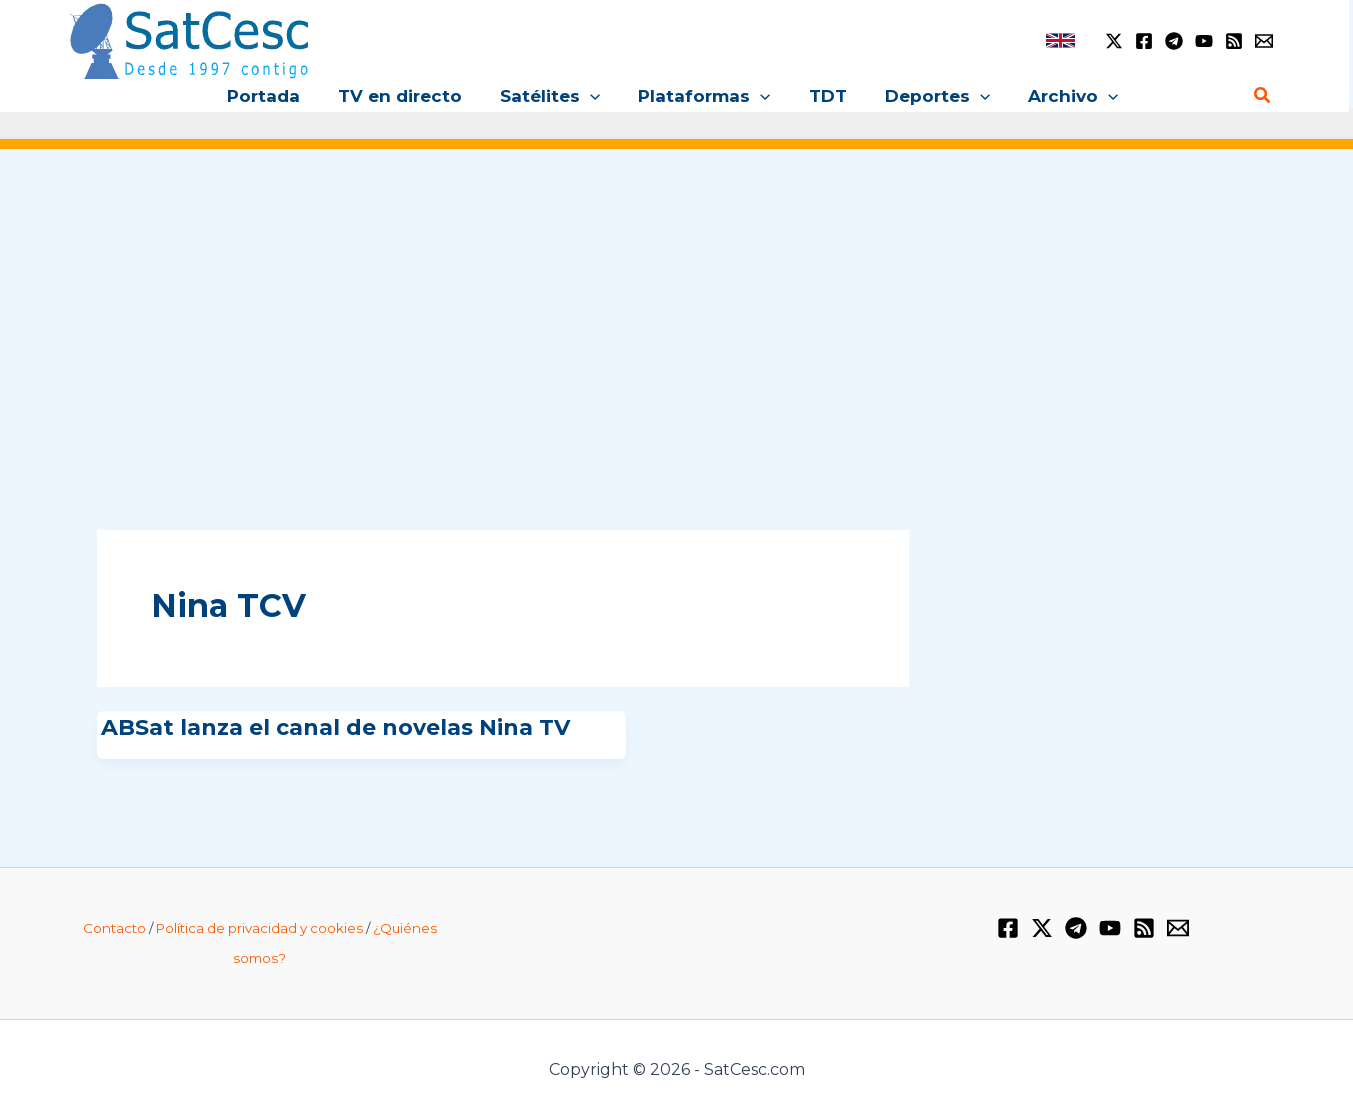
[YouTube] (1204, 41)
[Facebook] (1144, 41)
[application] (594, 96)
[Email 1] (1264, 41)
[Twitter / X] (1114, 41)
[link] (1060, 40)
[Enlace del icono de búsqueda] (1263, 96)
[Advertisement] (677, 318)
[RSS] (1234, 41)
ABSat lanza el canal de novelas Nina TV (335, 727)
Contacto (114, 928)
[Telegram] (1174, 41)
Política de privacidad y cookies (259, 928)
